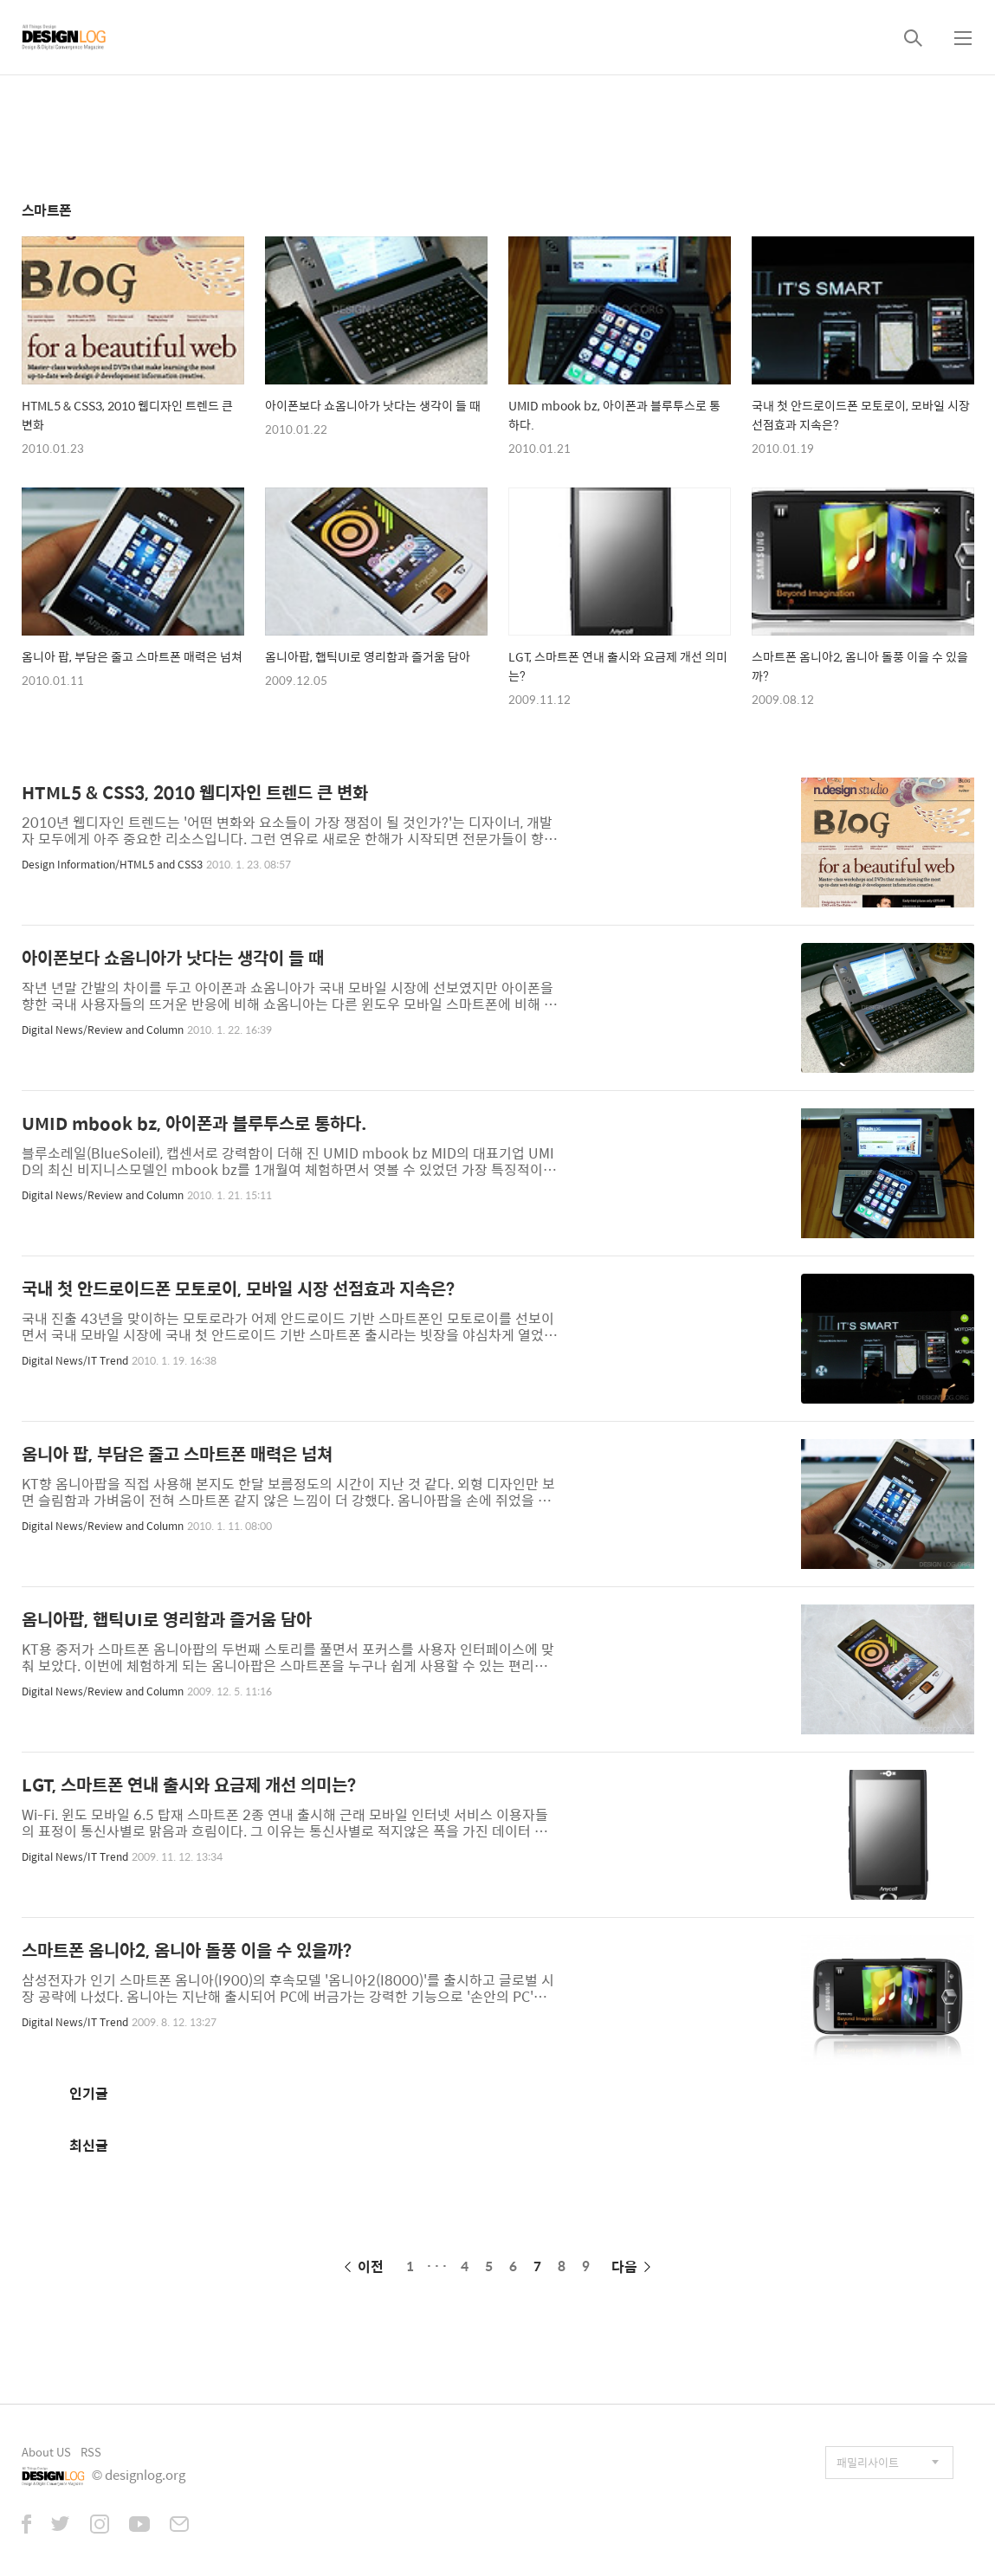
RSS (91, 2452)
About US (46, 2452)
